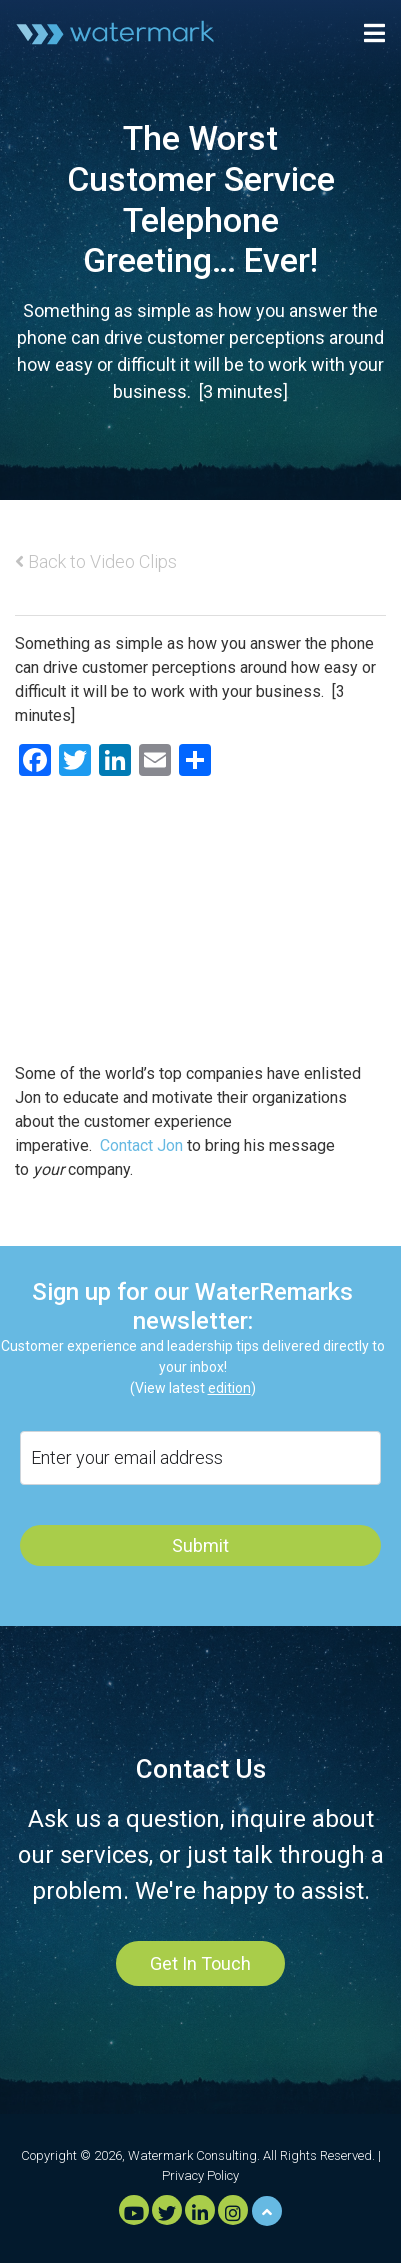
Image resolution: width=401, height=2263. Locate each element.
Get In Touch (200, 1963)
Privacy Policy (200, 2175)
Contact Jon (141, 1145)
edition (229, 1388)
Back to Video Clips (96, 561)
